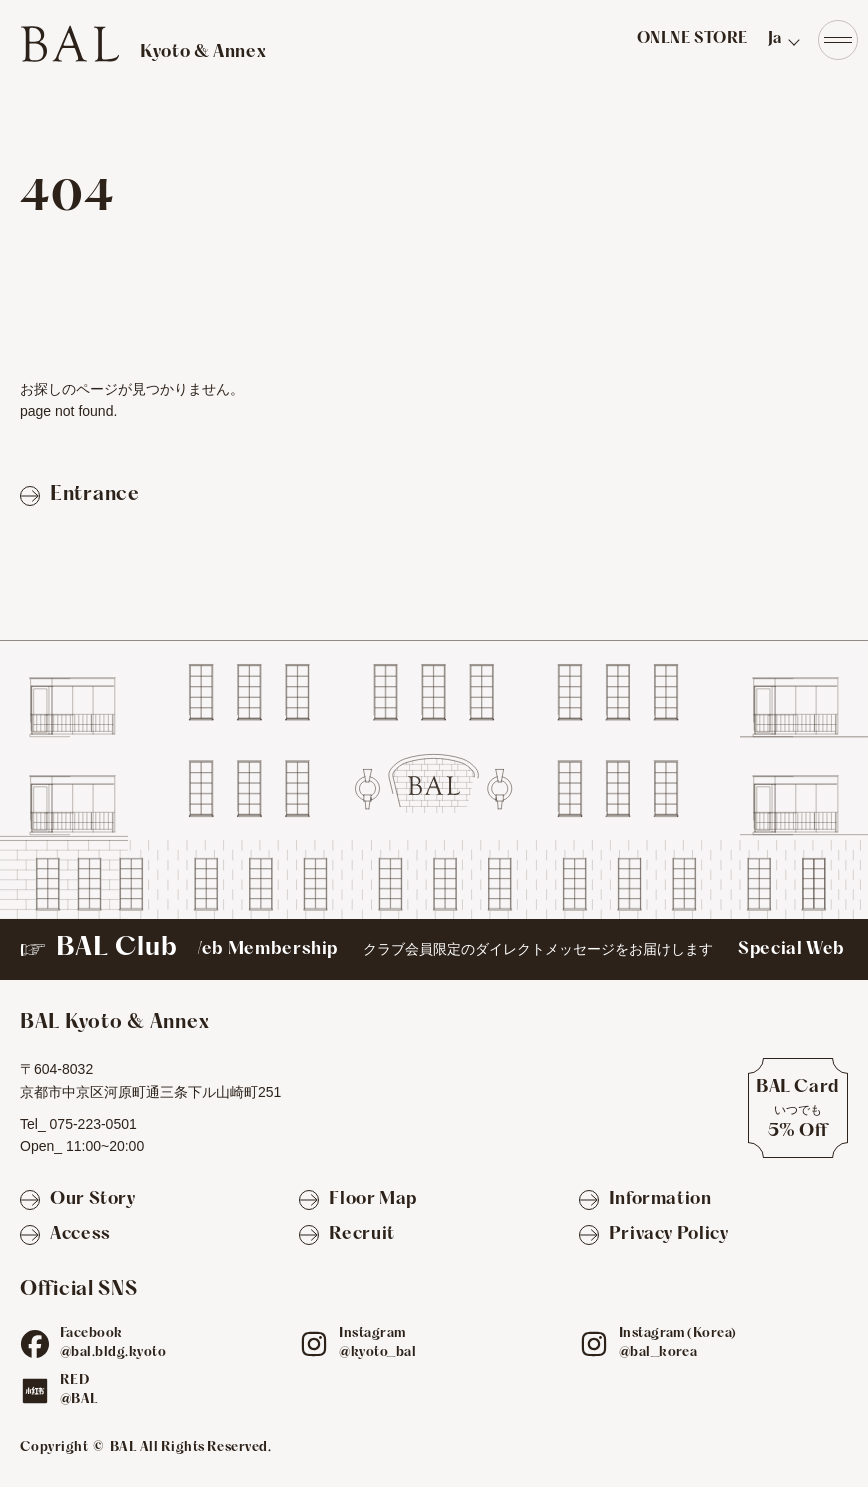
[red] (35, 1391)
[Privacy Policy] (654, 1235)
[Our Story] (78, 1200)
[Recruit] (346, 1235)
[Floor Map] (358, 1200)
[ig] (314, 1344)
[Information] (645, 1200)
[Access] (65, 1235)
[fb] (35, 1344)
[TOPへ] (143, 43)
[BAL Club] (434, 949)
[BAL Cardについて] (798, 1108)
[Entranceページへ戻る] (80, 496)
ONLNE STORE (692, 39)
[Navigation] (838, 40)
